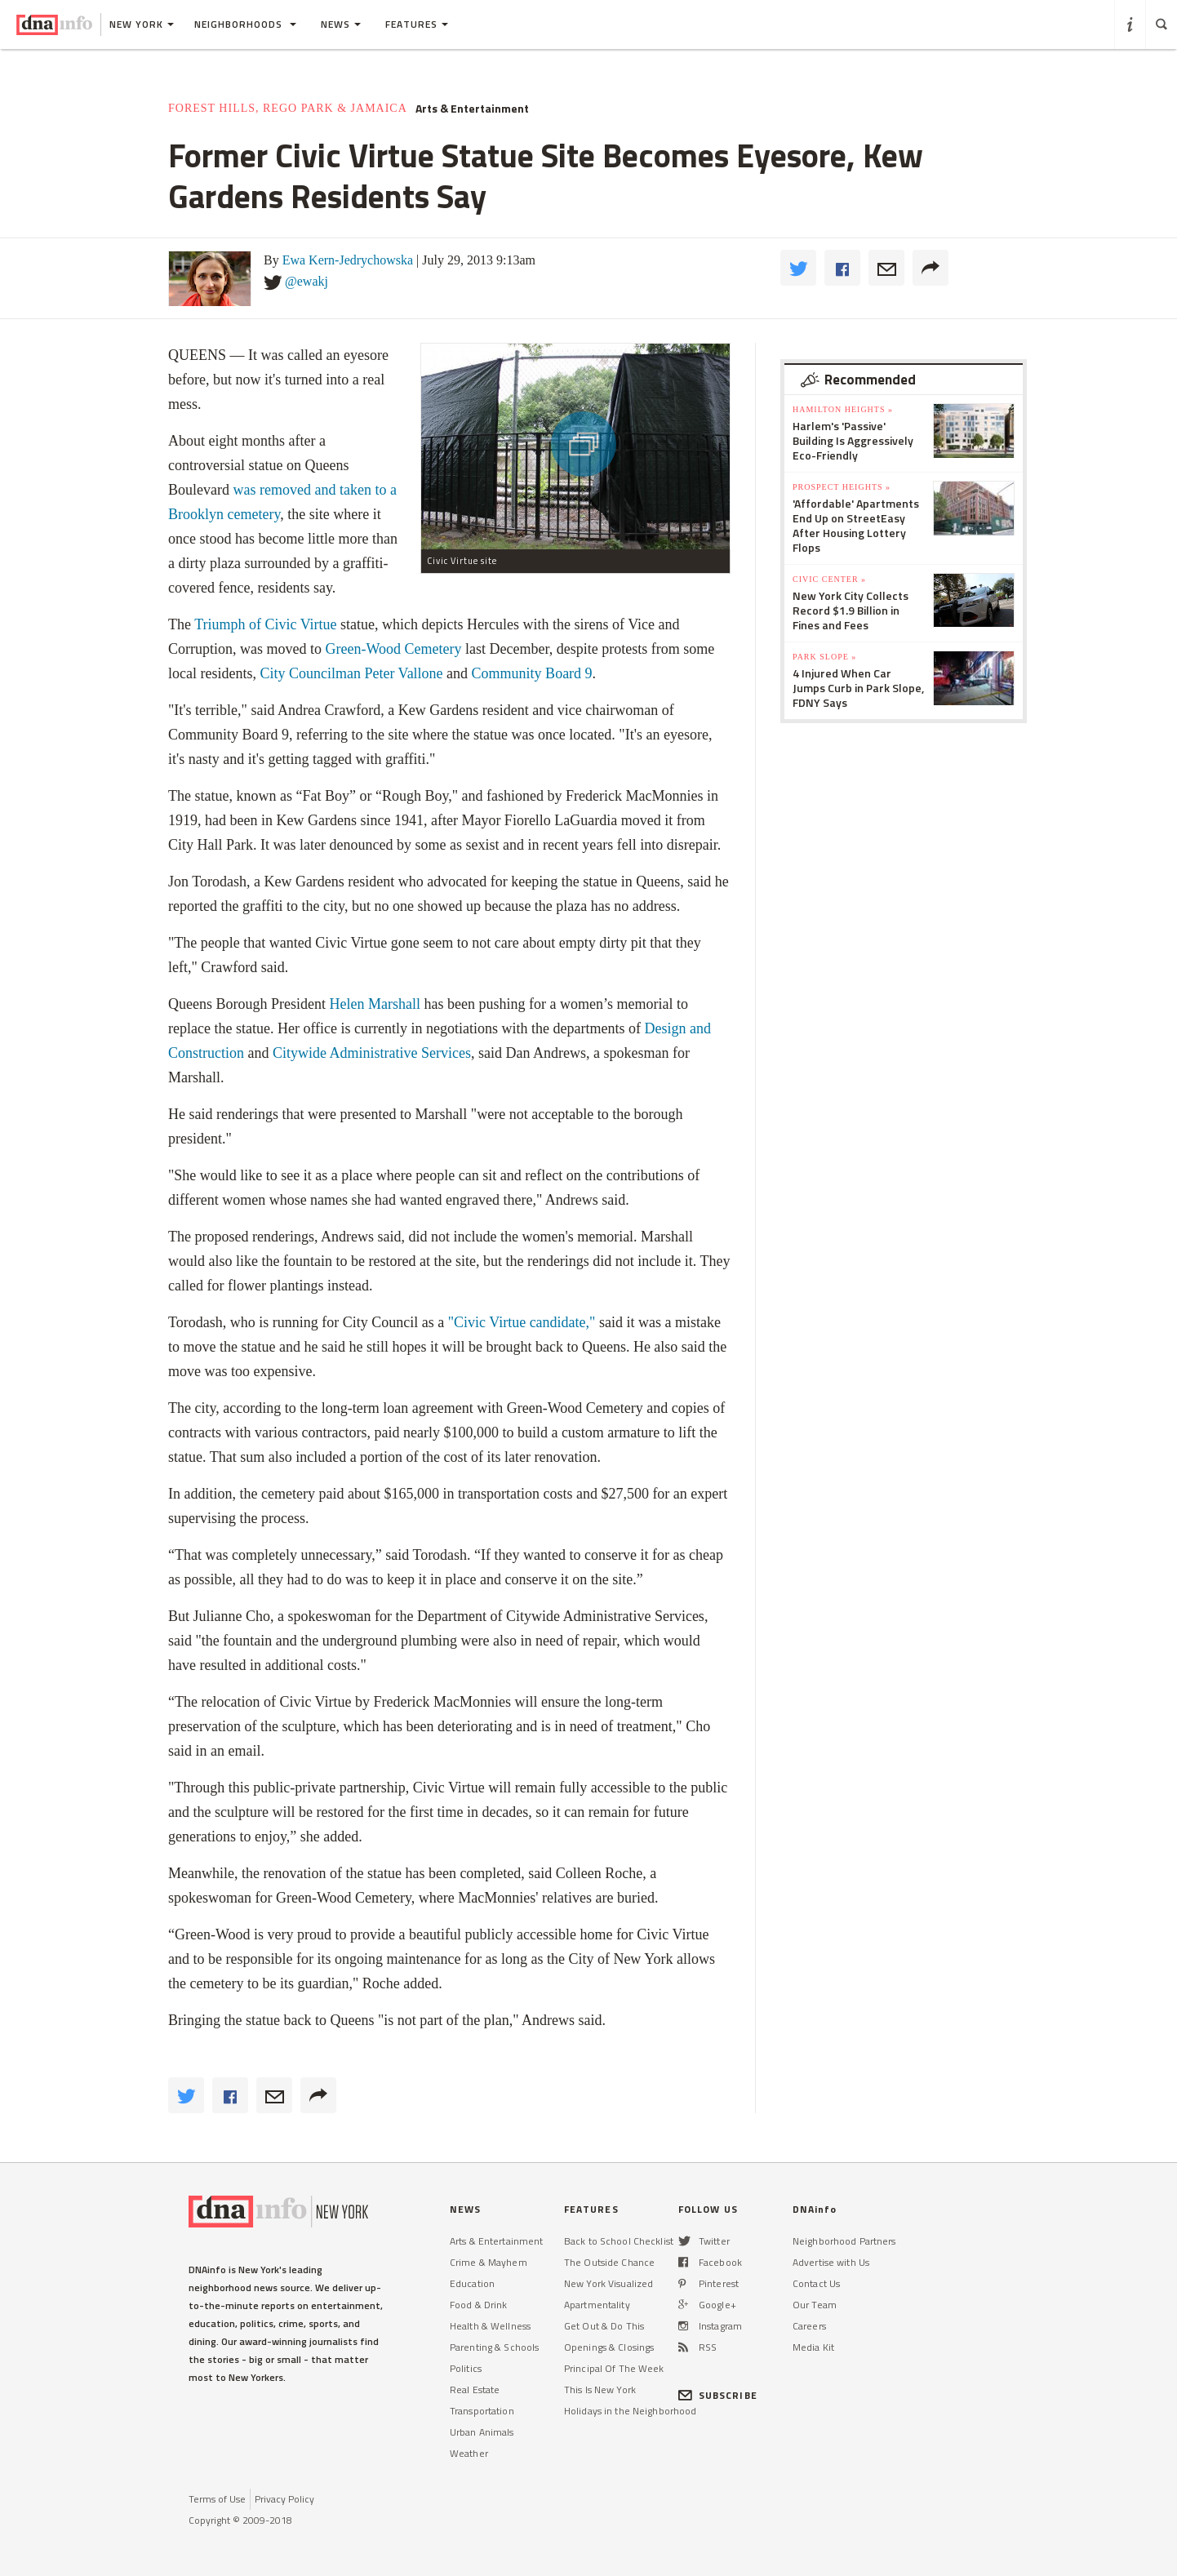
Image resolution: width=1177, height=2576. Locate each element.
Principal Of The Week (614, 2368)
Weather (469, 2453)
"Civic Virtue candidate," (522, 1322)
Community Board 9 (532, 673)
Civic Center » (829, 579)
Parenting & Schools (494, 2347)
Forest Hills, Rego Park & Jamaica (287, 108)
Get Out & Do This (604, 2326)
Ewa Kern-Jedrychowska (347, 260)
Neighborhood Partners (844, 2241)
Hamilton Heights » (843, 409)
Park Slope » (824, 656)
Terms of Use (217, 2499)
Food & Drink (478, 2304)
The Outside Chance (609, 2262)
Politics (466, 2368)
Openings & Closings (609, 2347)
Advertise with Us (831, 2262)
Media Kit (813, 2347)
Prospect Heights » (842, 486)
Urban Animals (482, 2432)
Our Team (815, 2304)
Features (416, 24)
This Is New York (600, 2389)
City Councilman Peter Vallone (351, 673)
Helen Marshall (374, 1004)
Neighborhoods (245, 24)
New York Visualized (608, 2283)
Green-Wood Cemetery (394, 649)
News (341, 24)
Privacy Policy (284, 2499)
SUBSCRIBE (717, 2395)
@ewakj (306, 281)
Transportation (482, 2410)
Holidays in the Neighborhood (630, 2410)
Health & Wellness (490, 2326)
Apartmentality (597, 2304)
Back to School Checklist (618, 2241)
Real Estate (475, 2389)
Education (472, 2283)
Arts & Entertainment (472, 108)
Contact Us (816, 2283)
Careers (809, 2326)
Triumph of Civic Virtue (265, 624)
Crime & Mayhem (488, 2262)
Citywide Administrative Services (372, 1053)
